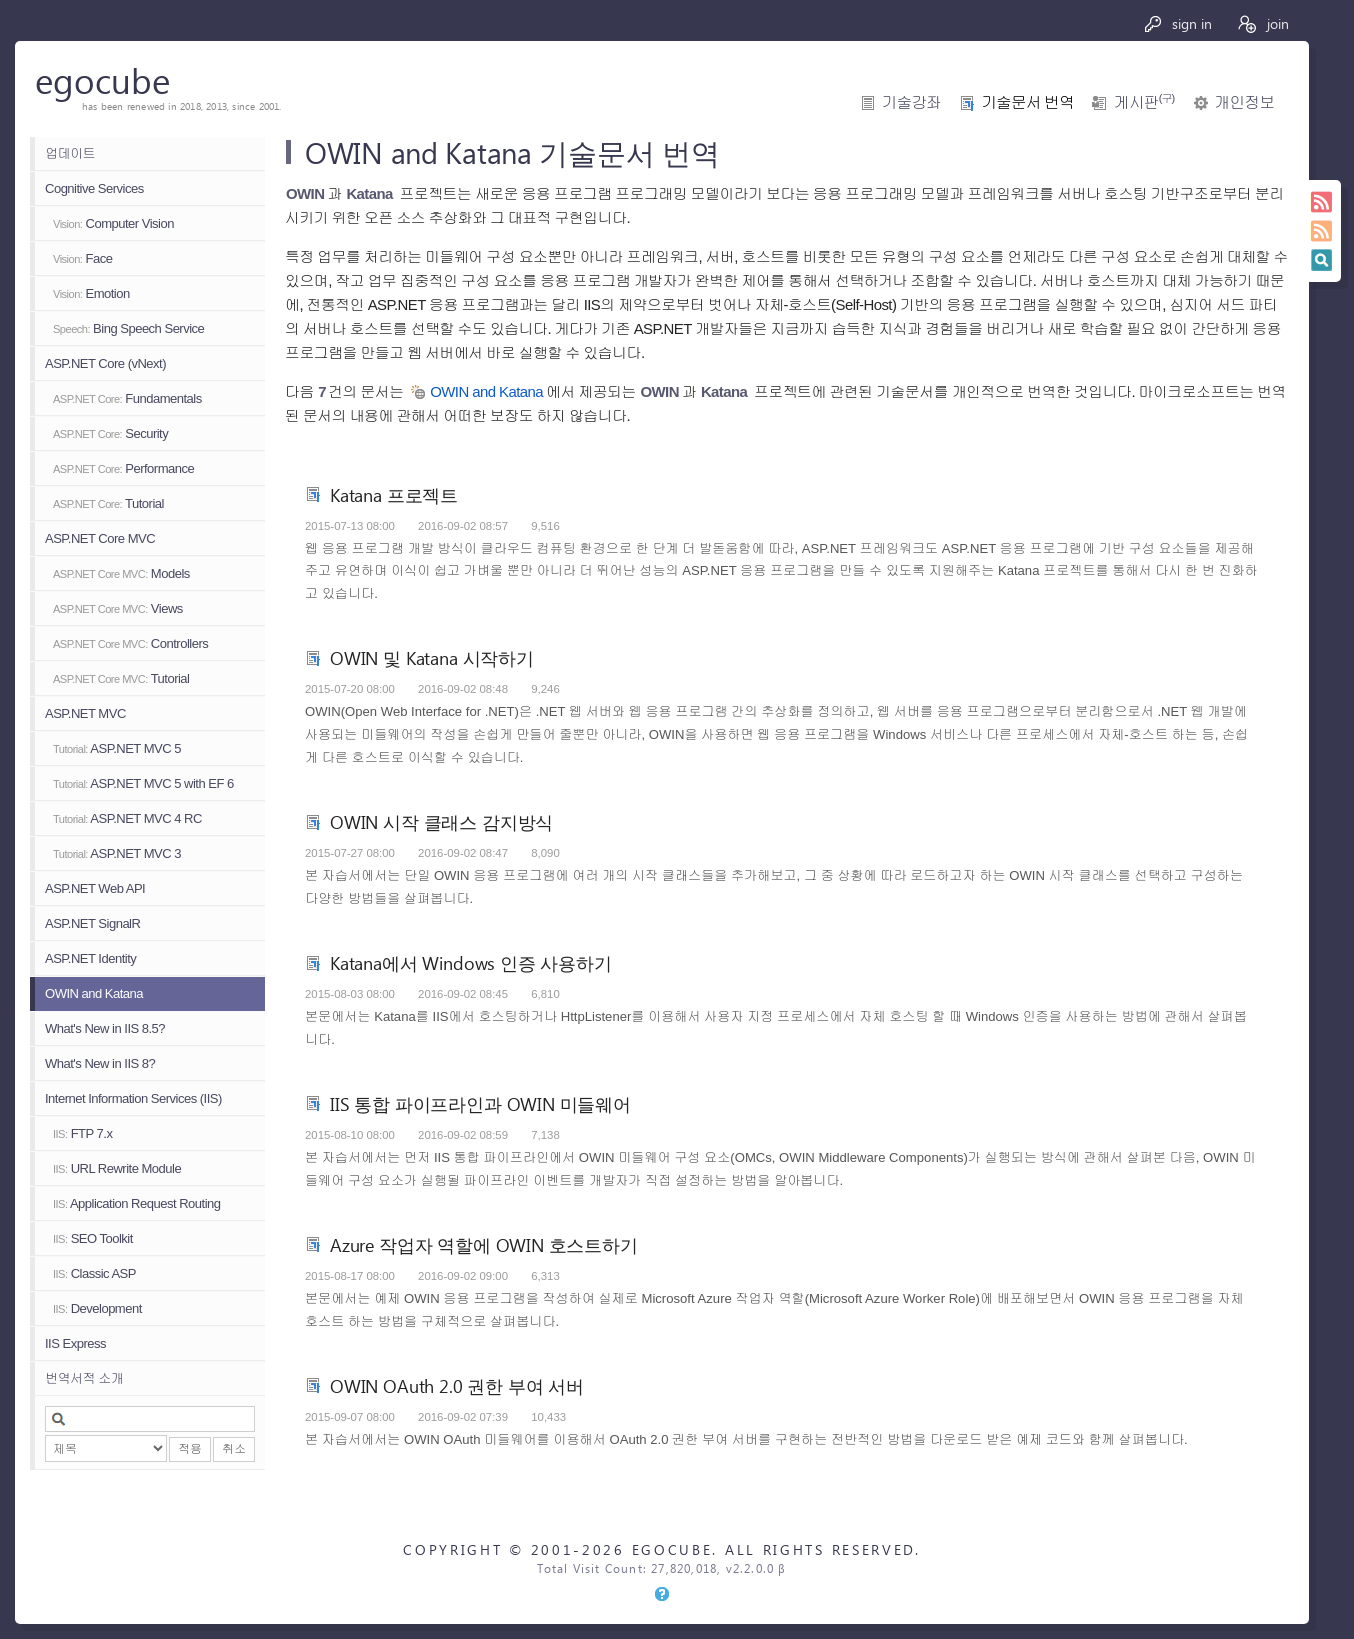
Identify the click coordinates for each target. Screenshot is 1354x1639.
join (1262, 23)
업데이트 (70, 153)
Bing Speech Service (128, 328)
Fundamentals (127, 398)
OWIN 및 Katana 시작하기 (432, 657)
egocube (102, 79)
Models (121, 573)
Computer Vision (113, 223)
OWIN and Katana (94, 993)
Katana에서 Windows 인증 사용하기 (471, 962)
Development (97, 1308)
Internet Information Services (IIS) (133, 1098)
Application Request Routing (136, 1203)
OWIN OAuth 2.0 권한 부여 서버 (457, 1385)
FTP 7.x (82, 1133)
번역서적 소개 (84, 1378)
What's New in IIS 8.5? (105, 1028)
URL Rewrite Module (117, 1168)
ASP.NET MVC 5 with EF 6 (143, 783)
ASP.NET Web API (95, 888)
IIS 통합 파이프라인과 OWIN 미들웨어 (480, 1103)
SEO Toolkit (93, 1238)
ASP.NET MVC (85, 713)
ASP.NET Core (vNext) (105, 363)
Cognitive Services (94, 188)
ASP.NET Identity (90, 958)
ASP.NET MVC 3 (117, 853)
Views (118, 608)
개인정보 (1244, 102)
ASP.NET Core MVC (100, 538)
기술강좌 (911, 102)
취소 (234, 1449)
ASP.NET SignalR (92, 923)
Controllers (130, 643)
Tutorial (108, 503)
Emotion (91, 293)
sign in (1177, 23)
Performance (123, 468)
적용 (190, 1449)
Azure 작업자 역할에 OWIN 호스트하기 (484, 1244)
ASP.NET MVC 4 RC (127, 818)
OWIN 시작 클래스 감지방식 (441, 821)
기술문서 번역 (1027, 102)
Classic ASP (94, 1273)
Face (82, 258)
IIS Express (75, 1343)
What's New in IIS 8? (100, 1063)
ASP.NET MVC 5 (117, 748)
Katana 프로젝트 (394, 494)
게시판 (1144, 102)
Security (110, 433)
